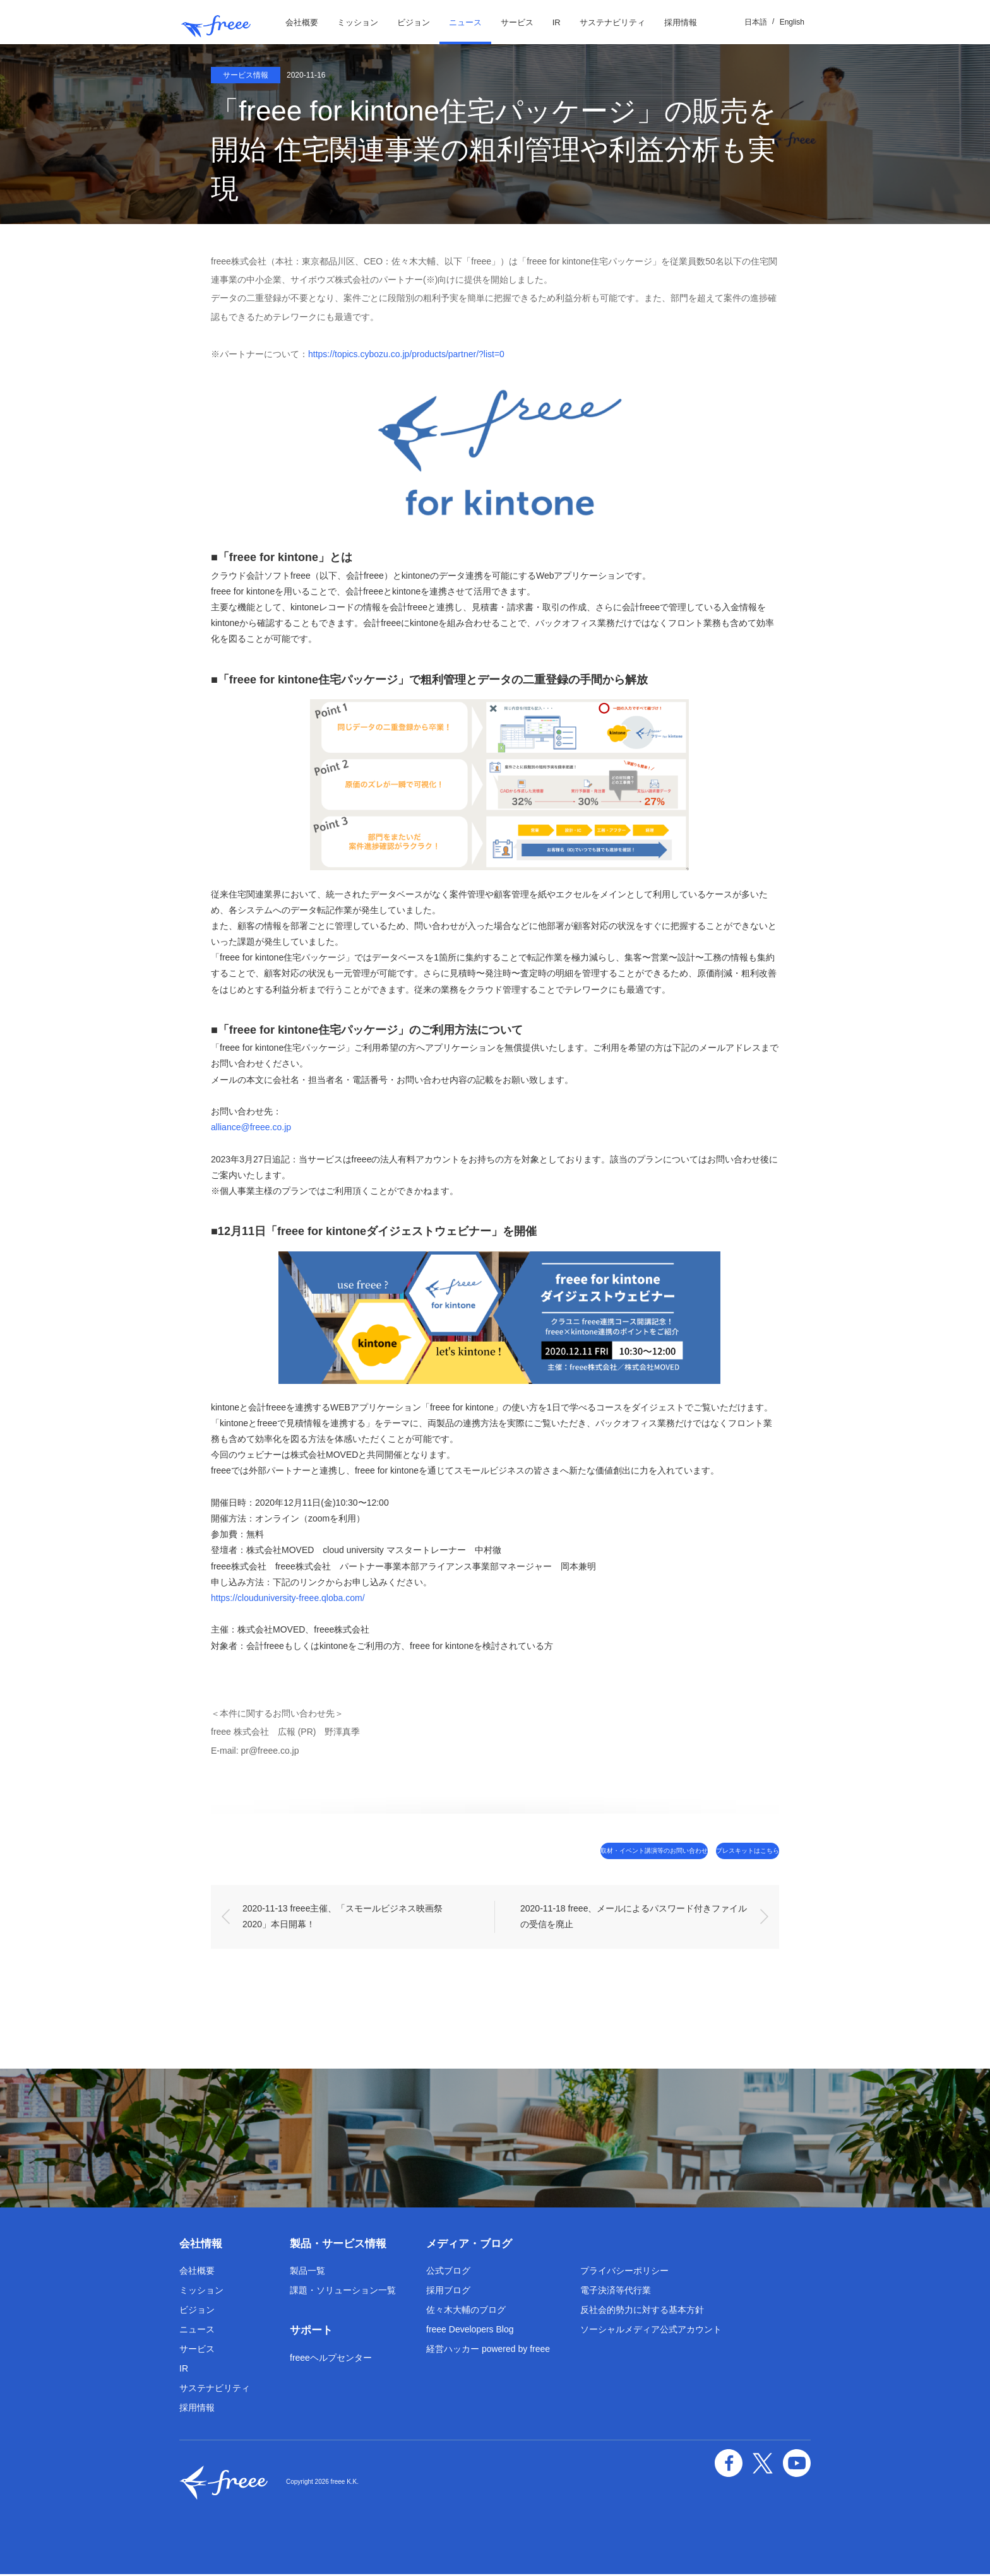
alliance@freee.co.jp (251, 1127)
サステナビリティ (612, 22)
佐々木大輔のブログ (466, 2312)
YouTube (799, 2460)
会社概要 (301, 22)
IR (556, 22)
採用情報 (680, 22)
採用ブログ (448, 2292)
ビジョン (413, 22)
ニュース (465, 22)
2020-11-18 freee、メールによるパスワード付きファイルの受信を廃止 (633, 1918)
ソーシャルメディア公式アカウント (651, 2331)
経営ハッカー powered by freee (488, 2351)
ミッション (357, 22)
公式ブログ (448, 2272)
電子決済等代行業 (615, 2292)
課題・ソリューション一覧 (343, 2292)
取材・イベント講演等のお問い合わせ (581, 1851)
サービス (517, 22)
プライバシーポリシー (624, 2272)
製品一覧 (307, 2272)
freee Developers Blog (470, 2331)
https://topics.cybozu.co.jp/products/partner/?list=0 (406, 354)
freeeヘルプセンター (331, 2359)
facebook (741, 2460)
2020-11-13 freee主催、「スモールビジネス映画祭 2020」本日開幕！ (343, 1918)
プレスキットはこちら (725, 1851)
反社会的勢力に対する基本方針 (642, 2312)
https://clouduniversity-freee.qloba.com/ (288, 1598)
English (792, 22)
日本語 (755, 22)
